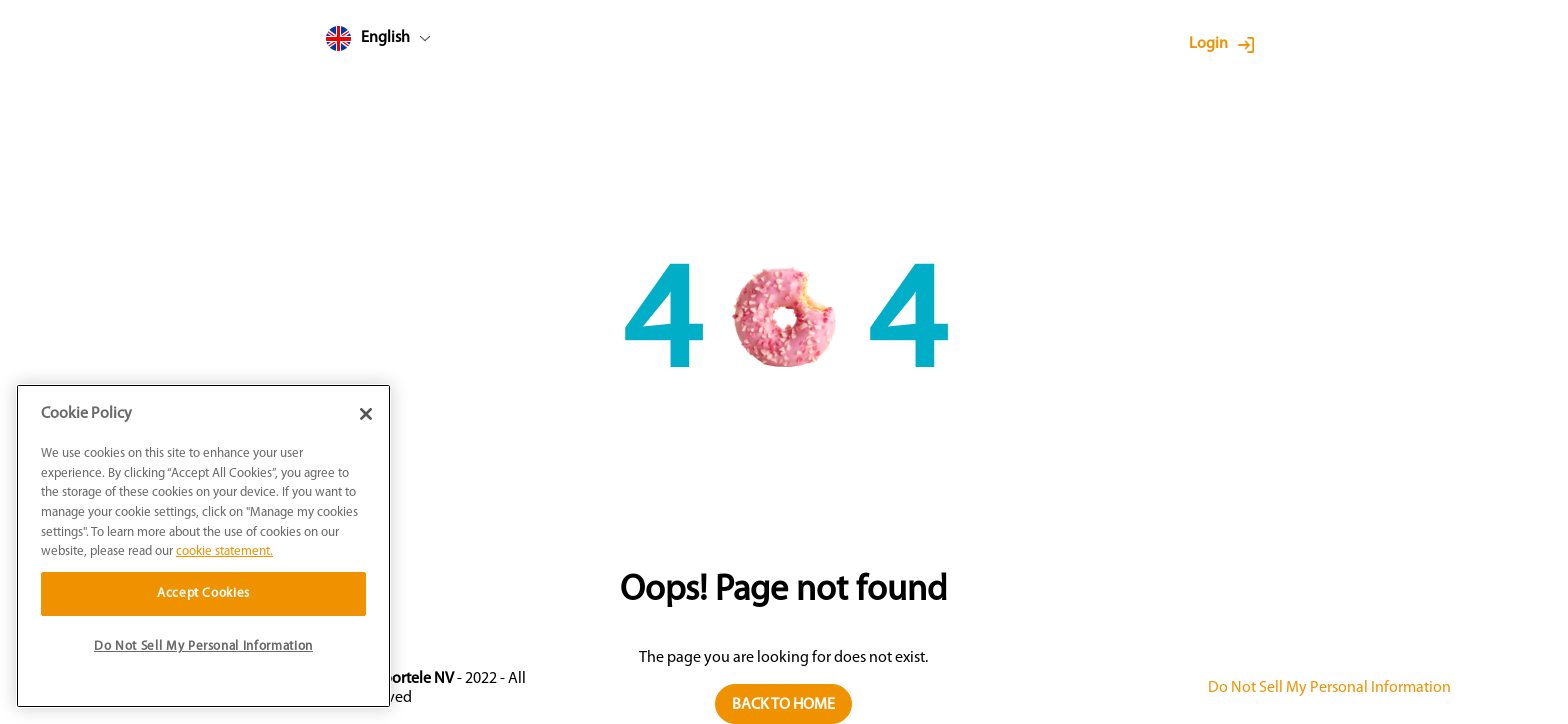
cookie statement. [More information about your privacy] (224, 551)
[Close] (366, 414)
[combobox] (416, 42)
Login (1208, 44)
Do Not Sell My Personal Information (1329, 688)
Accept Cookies (203, 593)
